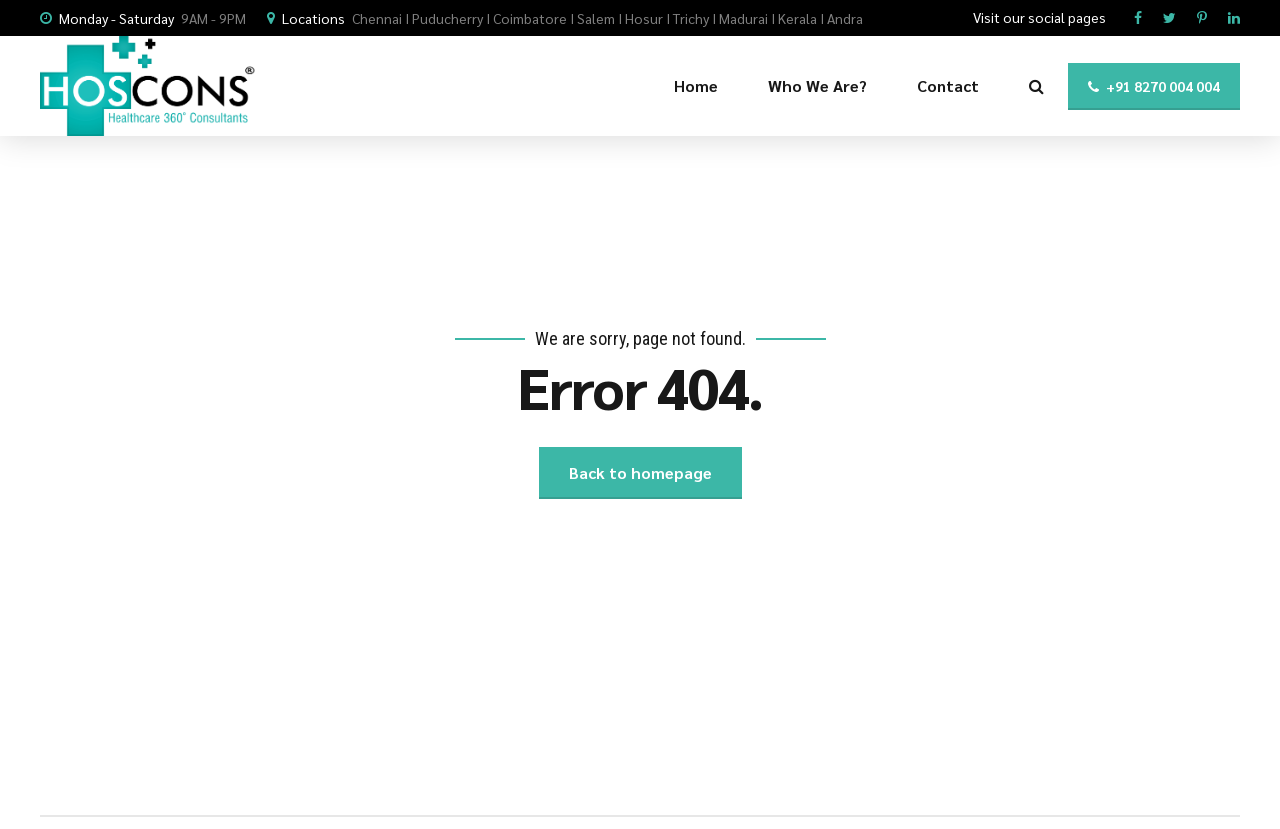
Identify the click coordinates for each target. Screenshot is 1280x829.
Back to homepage (640, 472)
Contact (948, 85)
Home (696, 85)
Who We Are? (817, 85)
